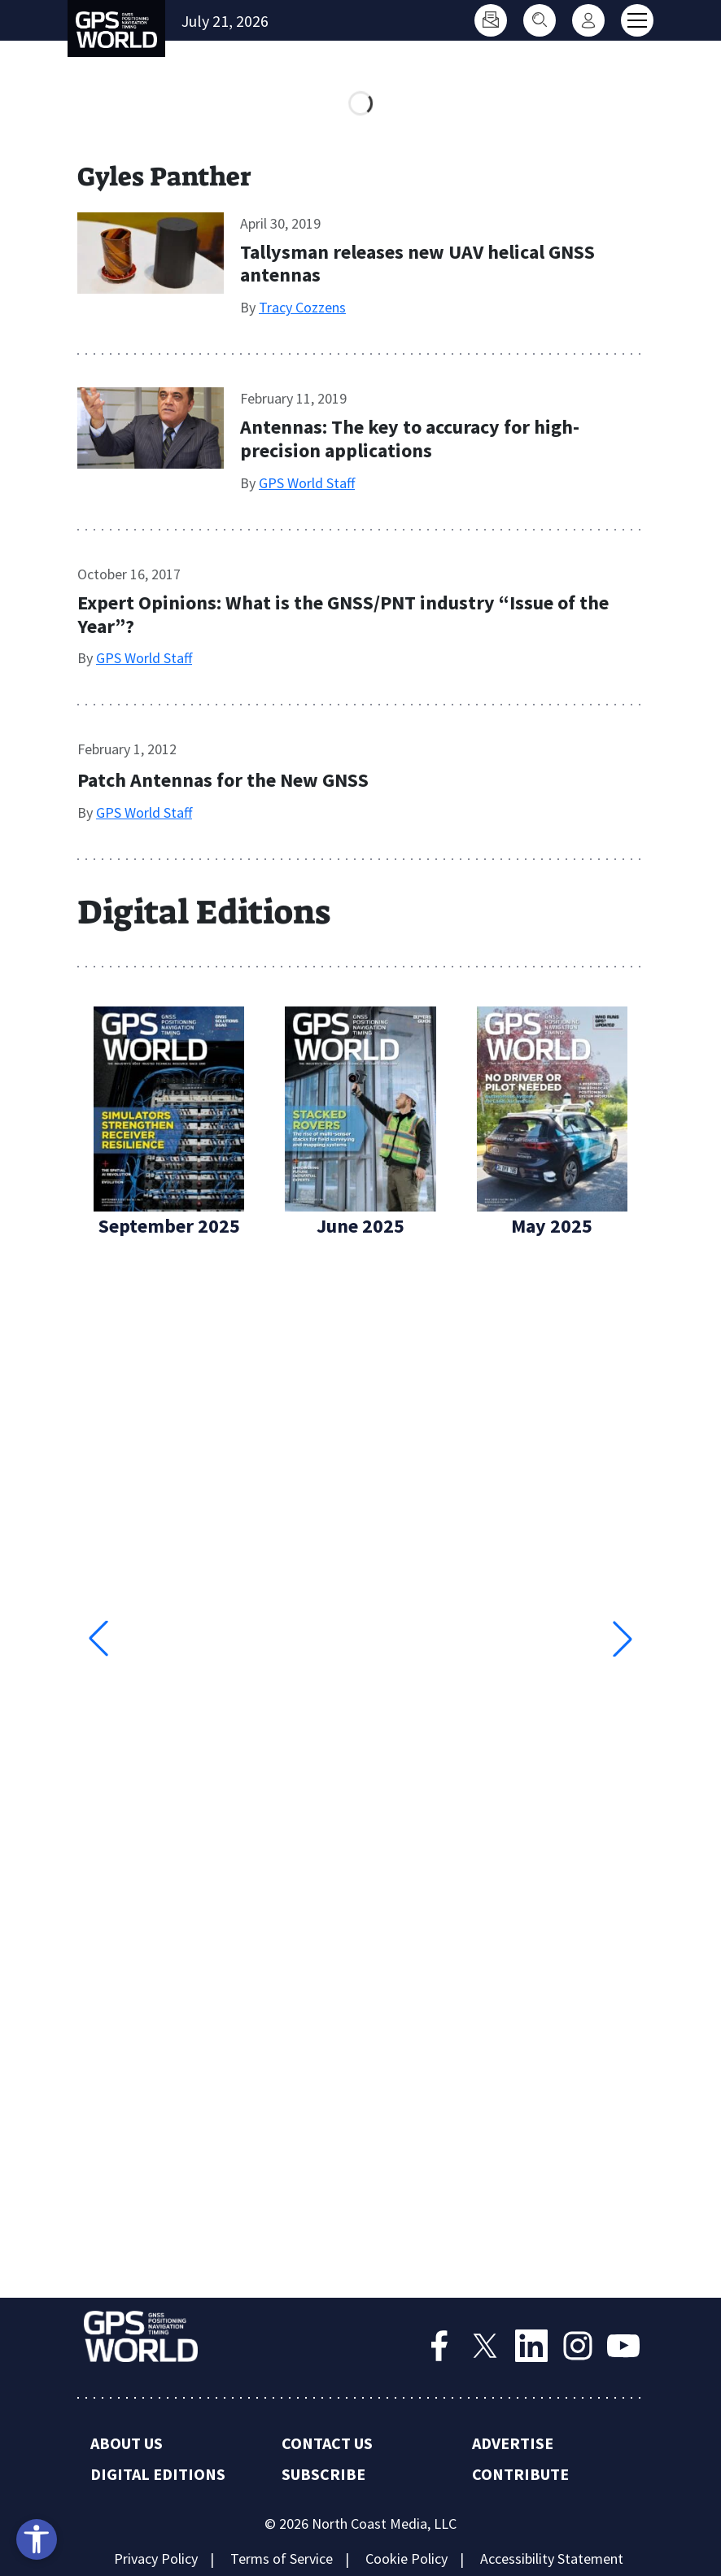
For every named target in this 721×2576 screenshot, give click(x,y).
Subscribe (323, 2474)
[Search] (539, 20)
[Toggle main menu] (637, 20)
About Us (126, 2443)
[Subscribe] (490, 20)
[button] (622, 1639)
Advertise (512, 2443)
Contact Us (327, 2443)
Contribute (520, 2474)
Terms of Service (281, 2558)
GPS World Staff (307, 483)
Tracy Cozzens (302, 307)
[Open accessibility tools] (36, 2539)
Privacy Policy (156, 2558)
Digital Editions (157, 2474)
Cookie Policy (406, 2558)
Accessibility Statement (551, 2558)
